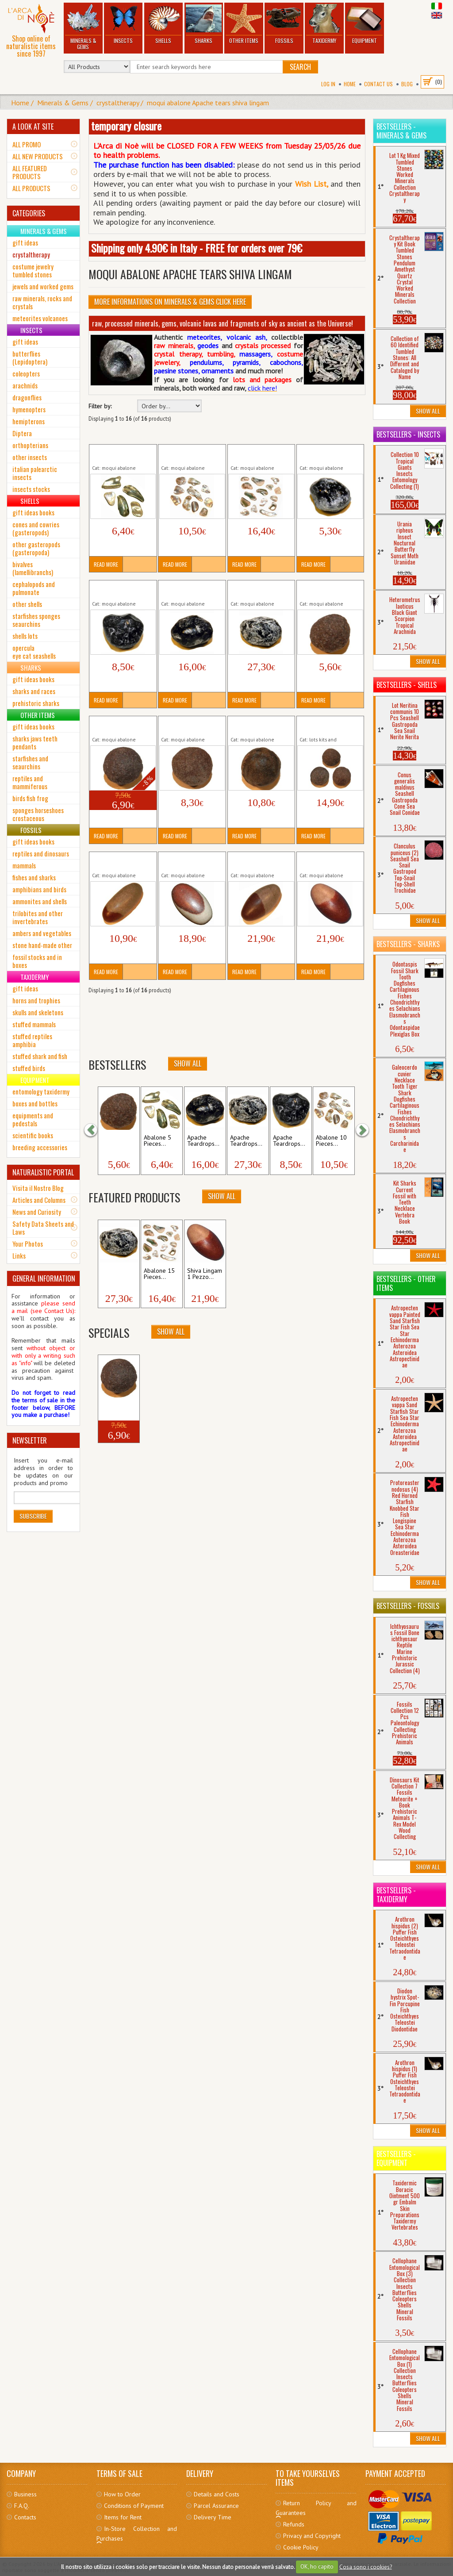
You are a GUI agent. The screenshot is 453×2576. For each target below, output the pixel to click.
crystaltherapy (117, 102)
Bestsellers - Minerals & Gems (401, 131)
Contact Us (378, 84)
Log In (328, 84)
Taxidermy (324, 24)
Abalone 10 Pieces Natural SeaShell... (186, 454)
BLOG (407, 84)
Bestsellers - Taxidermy (396, 1895)
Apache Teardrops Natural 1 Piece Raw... (328, 454)
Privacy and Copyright (312, 2536)
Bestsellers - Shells (406, 684)
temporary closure (126, 125)
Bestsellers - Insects (408, 434)
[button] (95, 1130)
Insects (123, 24)
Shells (163, 24)
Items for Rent (123, 2517)
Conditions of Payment (134, 2506)
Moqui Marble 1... (115, 1141)
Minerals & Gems (83, 27)
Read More (106, 564)
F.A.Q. (21, 2506)
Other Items (244, 24)
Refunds (293, 2524)
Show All (187, 1063)
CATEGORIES (28, 213)
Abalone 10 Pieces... (331, 1141)
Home (350, 84)
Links (19, 1255)
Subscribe (33, 1515)
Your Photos (27, 1243)
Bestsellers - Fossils (407, 1605)
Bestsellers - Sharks (408, 944)
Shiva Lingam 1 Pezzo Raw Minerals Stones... (122, 861)
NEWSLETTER (29, 1440)
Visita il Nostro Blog (38, 1188)
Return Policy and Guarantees (316, 2508)
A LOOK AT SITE (33, 126)
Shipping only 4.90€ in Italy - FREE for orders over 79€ (196, 247)
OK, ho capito (317, 2566)
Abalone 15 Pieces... (159, 1274)
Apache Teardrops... (203, 1141)
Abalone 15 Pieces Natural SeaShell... (255, 454)
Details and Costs (216, 2494)
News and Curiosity (36, 1212)
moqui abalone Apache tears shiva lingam (208, 102)
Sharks (203, 24)
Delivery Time (212, 2517)
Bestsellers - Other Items (406, 1283)
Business (25, 2494)
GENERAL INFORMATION (43, 1278)
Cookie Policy (301, 2547)
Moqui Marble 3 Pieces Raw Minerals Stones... (330, 725)
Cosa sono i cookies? (365, 2566)
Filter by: (99, 406)
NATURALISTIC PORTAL (43, 1172)
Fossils (284, 24)
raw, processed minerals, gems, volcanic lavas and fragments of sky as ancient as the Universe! (222, 323)
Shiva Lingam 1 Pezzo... (204, 1274)
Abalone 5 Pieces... (157, 1141)
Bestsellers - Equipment (396, 2158)
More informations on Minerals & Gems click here (170, 301)
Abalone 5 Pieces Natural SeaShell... (117, 454)
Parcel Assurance (216, 2506)
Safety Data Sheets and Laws (43, 1227)
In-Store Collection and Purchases (136, 2533)
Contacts (25, 2517)
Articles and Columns (38, 1200)
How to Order (122, 2494)
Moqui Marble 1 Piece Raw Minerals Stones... (329, 589)
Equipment (364, 24)
